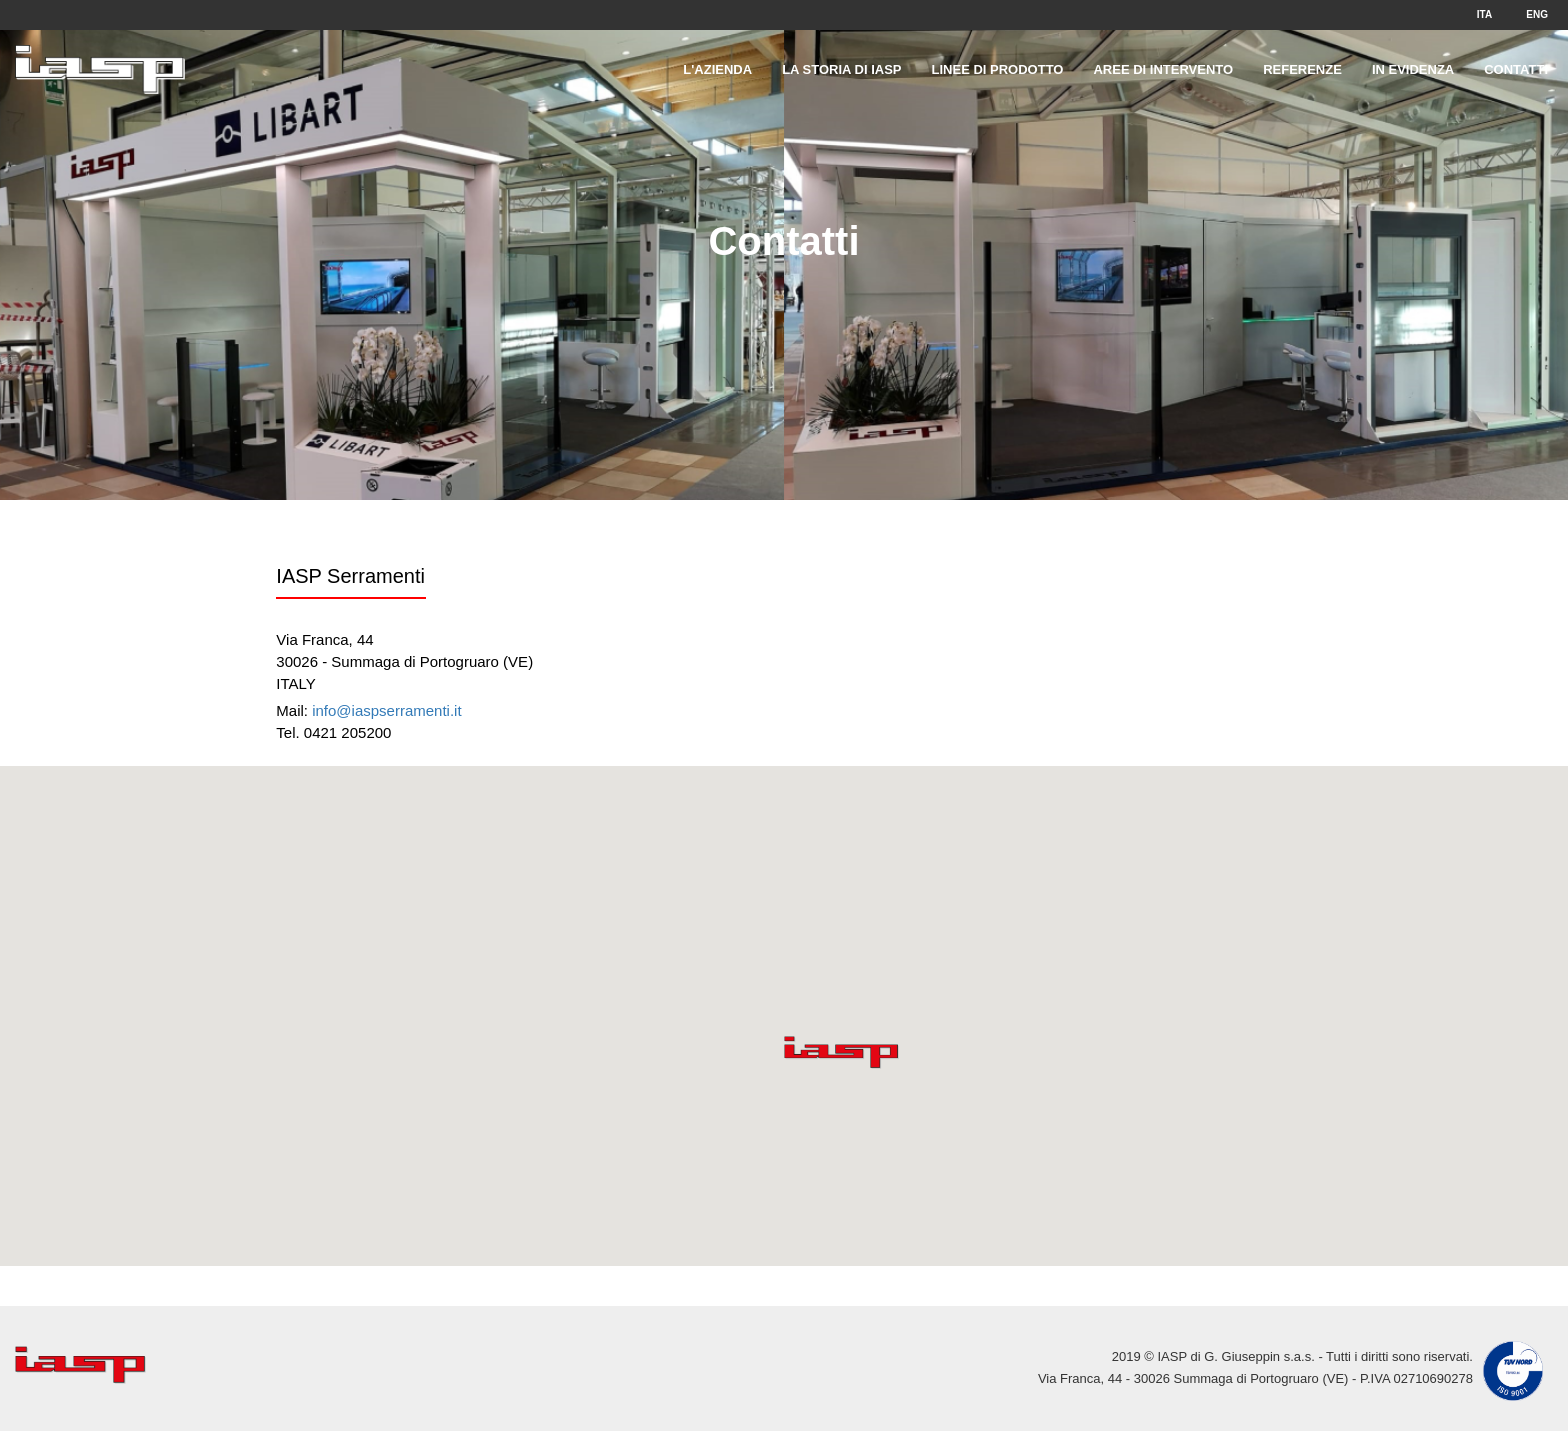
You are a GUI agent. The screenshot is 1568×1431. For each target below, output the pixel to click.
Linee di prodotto (998, 69)
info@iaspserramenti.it (386, 710)
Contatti (1516, 69)
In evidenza (1413, 69)
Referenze (1302, 69)
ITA (1484, 14)
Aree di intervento (1163, 69)
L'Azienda (717, 69)
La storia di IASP (841, 69)
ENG (1537, 14)
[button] (841, 1052)
